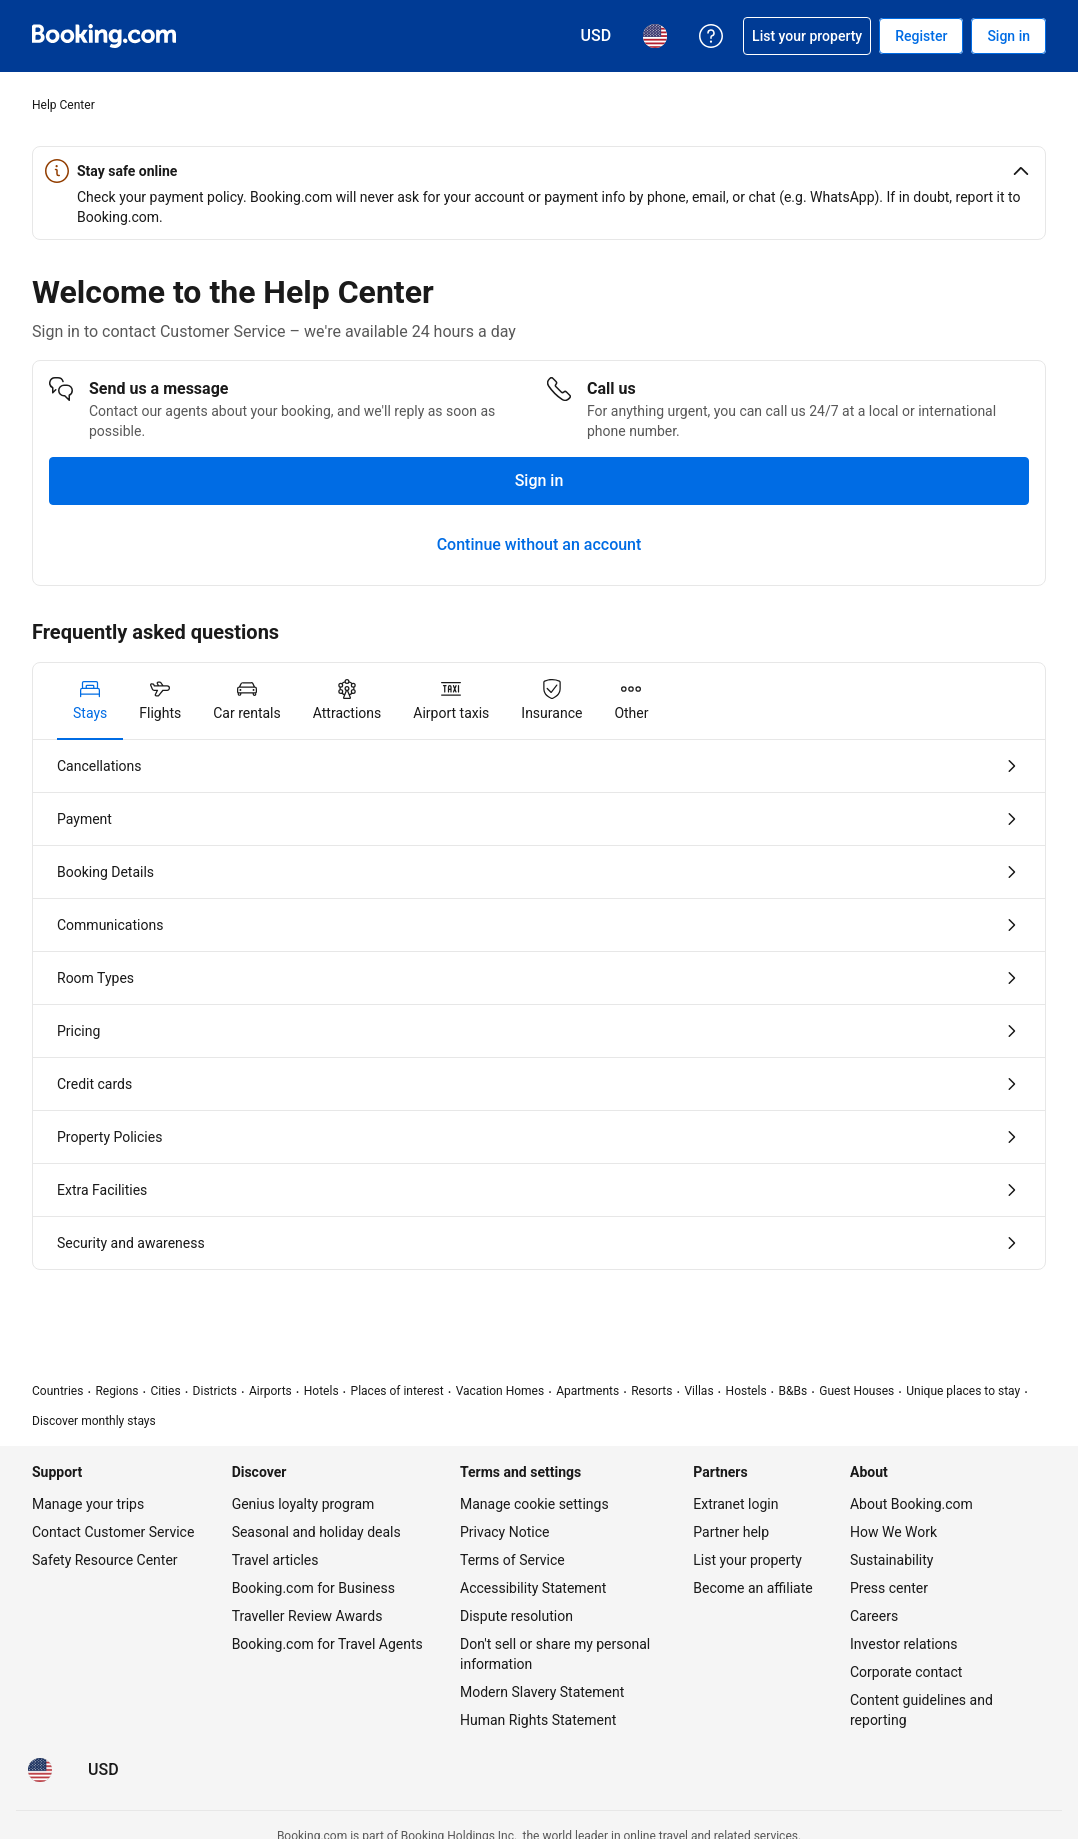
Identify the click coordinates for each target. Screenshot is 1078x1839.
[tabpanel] (539, 1004)
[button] (539, 171)
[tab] (90, 701)
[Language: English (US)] (40, 1770)
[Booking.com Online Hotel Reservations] (104, 36)
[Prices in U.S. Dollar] (103, 1770)
